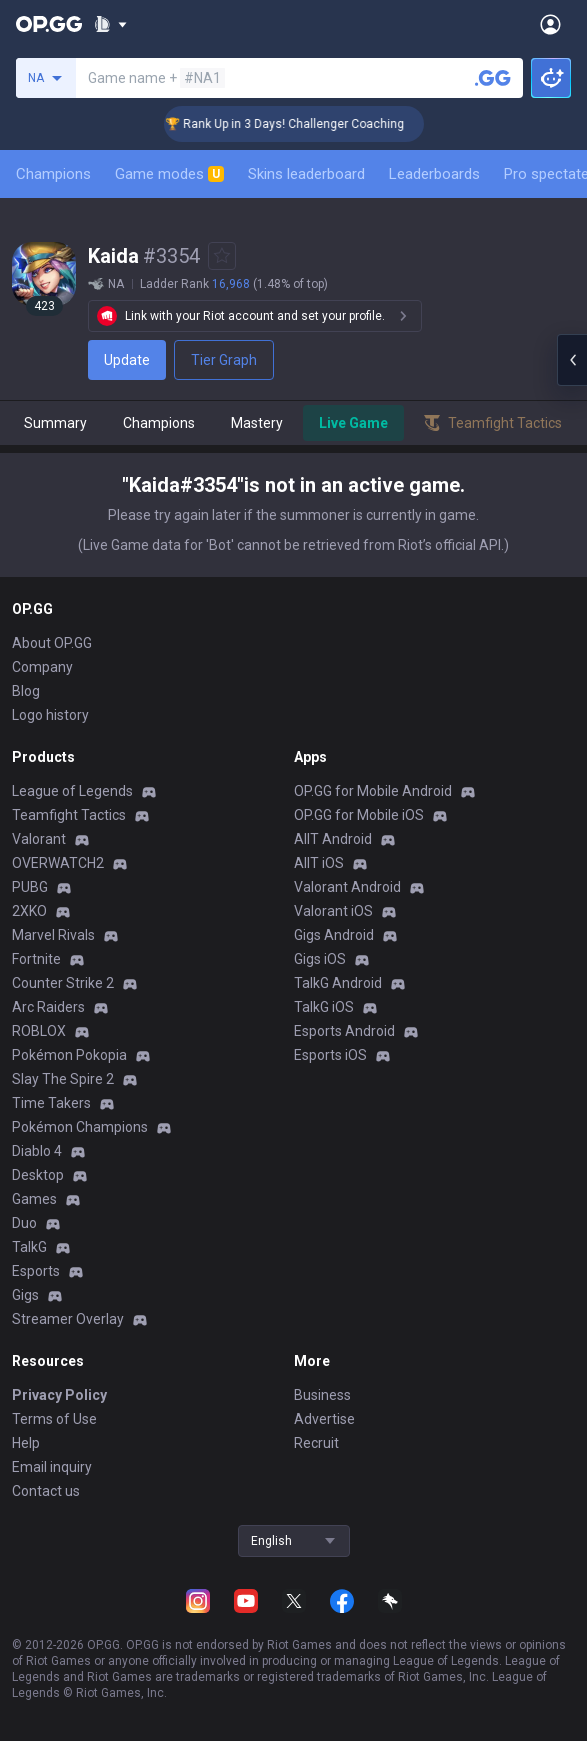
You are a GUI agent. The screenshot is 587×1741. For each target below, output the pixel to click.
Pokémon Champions (80, 1127)
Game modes (169, 174)
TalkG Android (338, 983)
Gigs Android (334, 935)
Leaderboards (434, 174)
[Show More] (110, 24)
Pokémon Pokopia (69, 1055)
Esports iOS (330, 1055)
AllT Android (333, 839)
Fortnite (36, 959)
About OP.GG (52, 643)
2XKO (29, 911)
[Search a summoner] (493, 78)
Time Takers (51, 1103)
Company (42, 667)
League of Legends (72, 791)
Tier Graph (224, 360)
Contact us (46, 1491)
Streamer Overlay (68, 1319)
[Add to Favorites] (222, 256)
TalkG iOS (324, 1007)
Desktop (38, 1175)
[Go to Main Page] (49, 24)
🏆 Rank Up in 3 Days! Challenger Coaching (300, 124)
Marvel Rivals (53, 935)
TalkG (29, 1247)
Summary (55, 423)
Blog (26, 691)
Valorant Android (347, 887)
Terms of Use (54, 1419)
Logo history (50, 715)
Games (34, 1199)
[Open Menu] (550, 24)
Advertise (324, 1419)
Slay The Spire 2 (63, 1079)
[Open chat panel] (572, 360)
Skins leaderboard (306, 174)
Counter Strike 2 (63, 983)
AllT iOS (319, 863)
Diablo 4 (37, 1151)
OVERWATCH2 (58, 863)
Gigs (25, 1295)
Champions (53, 174)
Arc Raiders (48, 1007)
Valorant (39, 839)
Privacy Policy (59, 1395)
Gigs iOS (320, 959)
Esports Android (344, 1031)
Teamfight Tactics (69, 815)
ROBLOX (39, 1031)
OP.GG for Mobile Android (373, 791)
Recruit (316, 1443)
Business (322, 1395)
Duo (24, 1223)
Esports (36, 1271)
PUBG (30, 887)
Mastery (257, 423)
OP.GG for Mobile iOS (359, 815)
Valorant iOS (333, 911)
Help (26, 1443)
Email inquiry (52, 1467)
